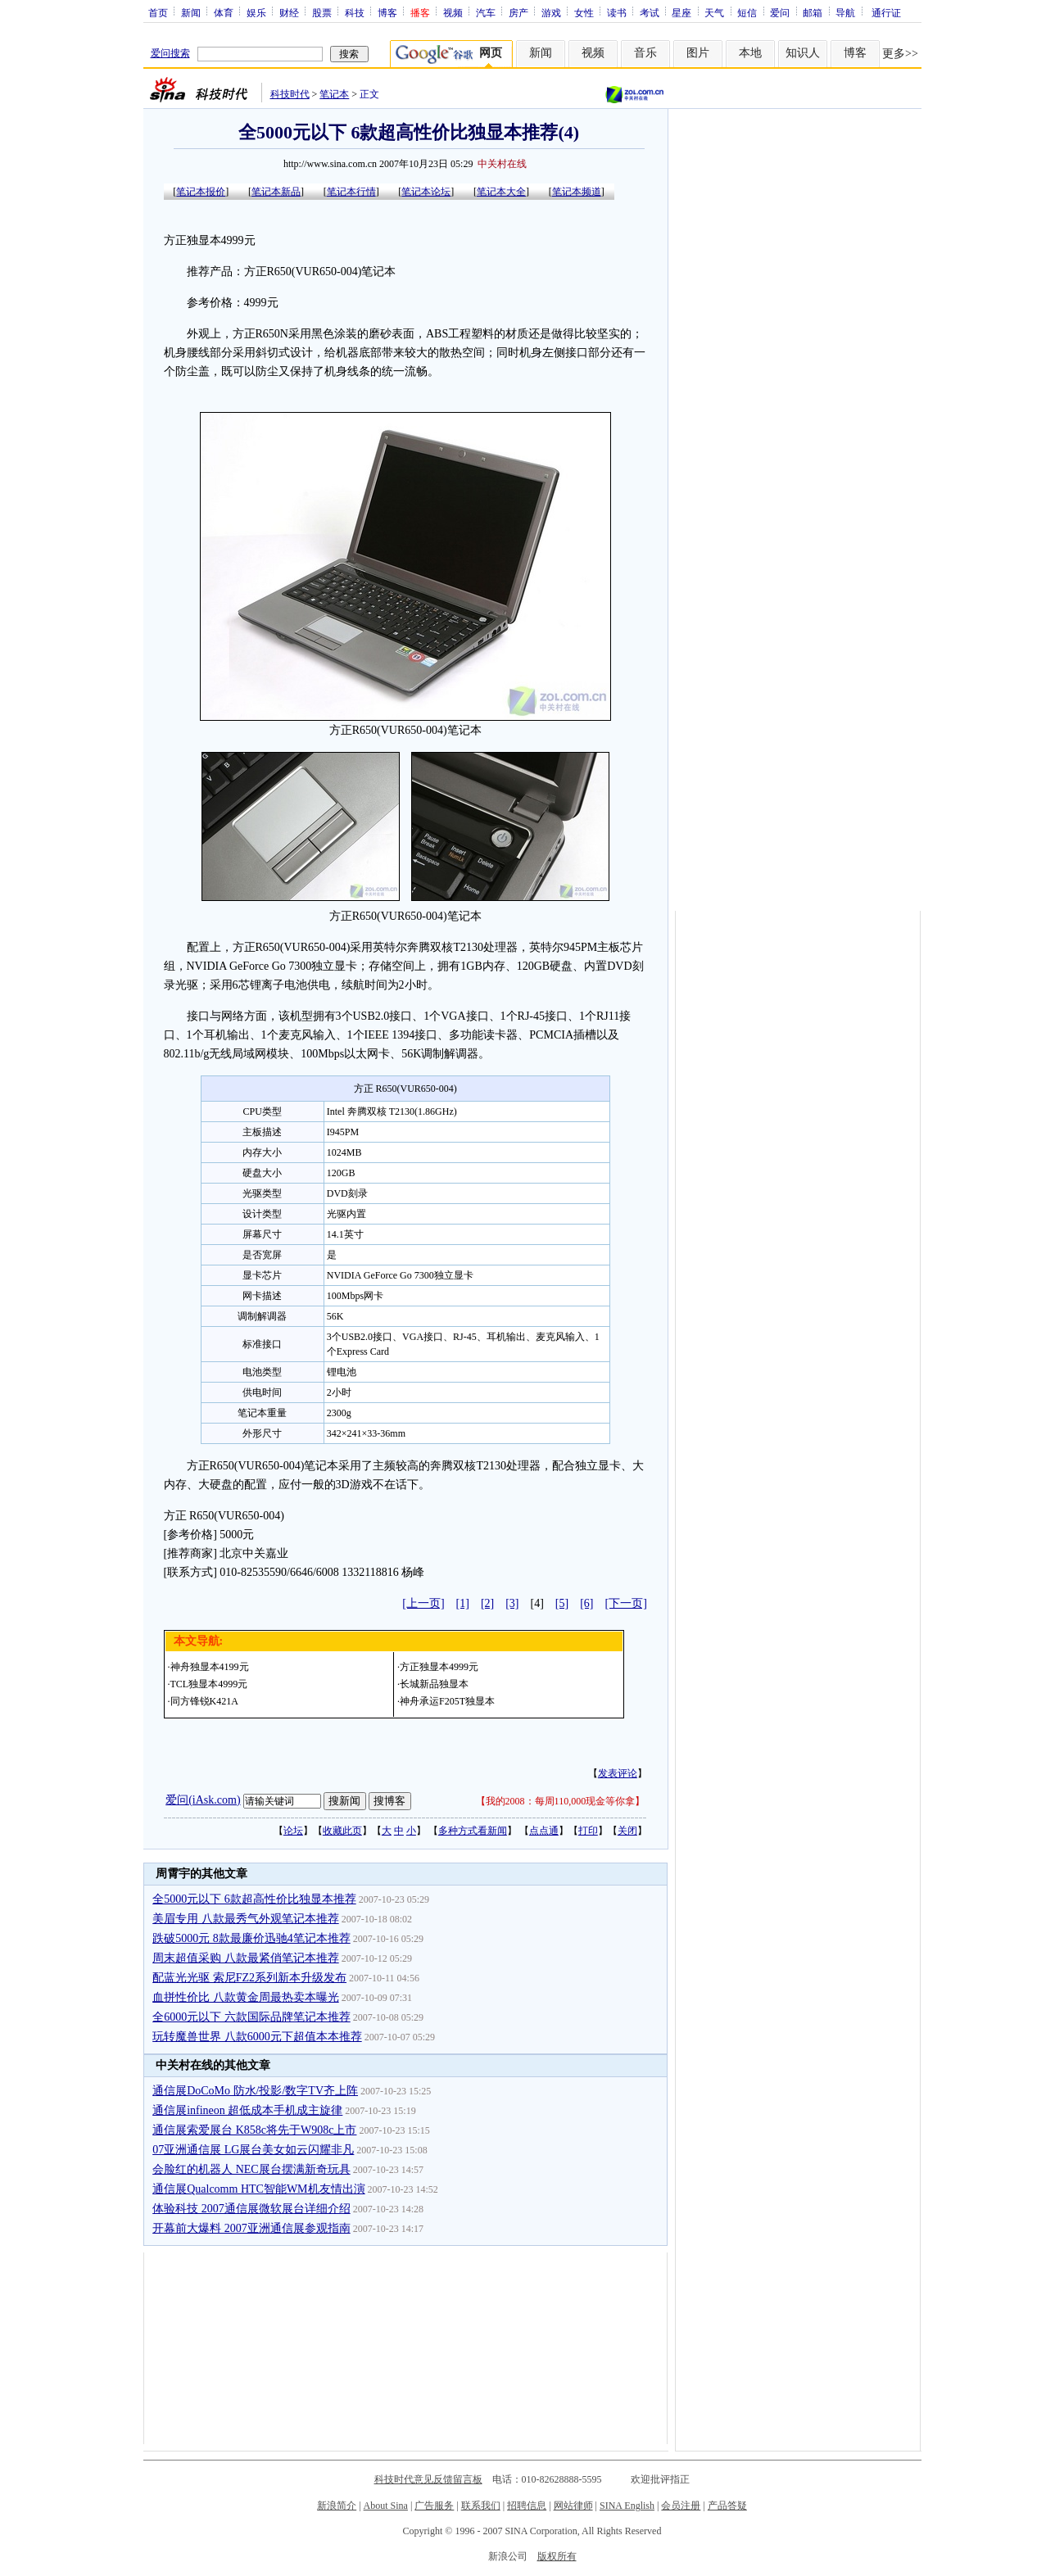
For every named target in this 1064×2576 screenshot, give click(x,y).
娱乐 (256, 12)
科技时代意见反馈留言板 (428, 2479)
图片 (697, 53)
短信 (747, 12)
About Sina (386, 2505)
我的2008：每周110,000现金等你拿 (561, 1801)
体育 (223, 12)
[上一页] (423, 1603)
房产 (518, 12)
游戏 (551, 12)
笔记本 (334, 94)
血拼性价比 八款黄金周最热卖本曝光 (245, 1997)
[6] (586, 1603)
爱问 (780, 12)
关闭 (627, 1830)
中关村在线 (502, 164)
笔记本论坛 (426, 191)
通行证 (886, 12)
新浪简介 (336, 2505)
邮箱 (812, 12)
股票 (322, 12)
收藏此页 (342, 1830)
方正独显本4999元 (439, 1667)
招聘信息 (526, 2505)
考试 (649, 12)
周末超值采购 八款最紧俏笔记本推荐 (245, 1958)
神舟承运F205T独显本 (447, 1701)
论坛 (293, 1830)
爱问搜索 (170, 53)
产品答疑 (727, 2505)
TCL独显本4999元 (209, 1684)
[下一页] (626, 1603)
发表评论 (617, 1773)
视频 (453, 12)
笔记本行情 (351, 191)
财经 (289, 12)
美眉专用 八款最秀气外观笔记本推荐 (245, 1919)
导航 (845, 12)
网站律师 (573, 2505)
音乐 (645, 53)
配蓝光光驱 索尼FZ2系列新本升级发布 (249, 1978)
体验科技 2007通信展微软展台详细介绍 (251, 2209)
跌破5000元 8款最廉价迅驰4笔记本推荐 (251, 1938)
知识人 (803, 53)
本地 (750, 53)
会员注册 (680, 2505)
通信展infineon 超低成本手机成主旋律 (247, 2110)
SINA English (627, 2505)
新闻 (191, 12)
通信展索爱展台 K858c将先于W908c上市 (254, 2130)
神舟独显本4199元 (209, 1667)
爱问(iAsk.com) (202, 1800)
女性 (584, 12)
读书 (617, 12)
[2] (487, 1603)
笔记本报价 (200, 191)
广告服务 (434, 2505)
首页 (158, 12)
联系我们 (480, 2505)
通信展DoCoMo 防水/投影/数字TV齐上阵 (255, 2091)
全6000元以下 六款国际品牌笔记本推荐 (251, 2017)
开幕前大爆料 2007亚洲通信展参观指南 (251, 2228)
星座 (681, 12)
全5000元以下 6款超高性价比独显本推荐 (254, 1899)
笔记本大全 (501, 191)
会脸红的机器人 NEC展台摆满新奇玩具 (251, 2169)
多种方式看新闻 (472, 1830)
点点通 (544, 1830)
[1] (462, 1603)
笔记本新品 (276, 191)
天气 (714, 12)
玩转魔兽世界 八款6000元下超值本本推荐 (257, 2036)
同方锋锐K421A (204, 1701)
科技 (354, 12)
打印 (588, 1830)
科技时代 (290, 94)
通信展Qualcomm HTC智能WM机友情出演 (258, 2189)
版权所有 (557, 2556)
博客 (387, 12)
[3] (511, 1603)
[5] (561, 1603)
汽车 (486, 12)
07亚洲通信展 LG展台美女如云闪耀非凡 (253, 2150)
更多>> (900, 54)
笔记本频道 (576, 191)
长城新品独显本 (434, 1684)
